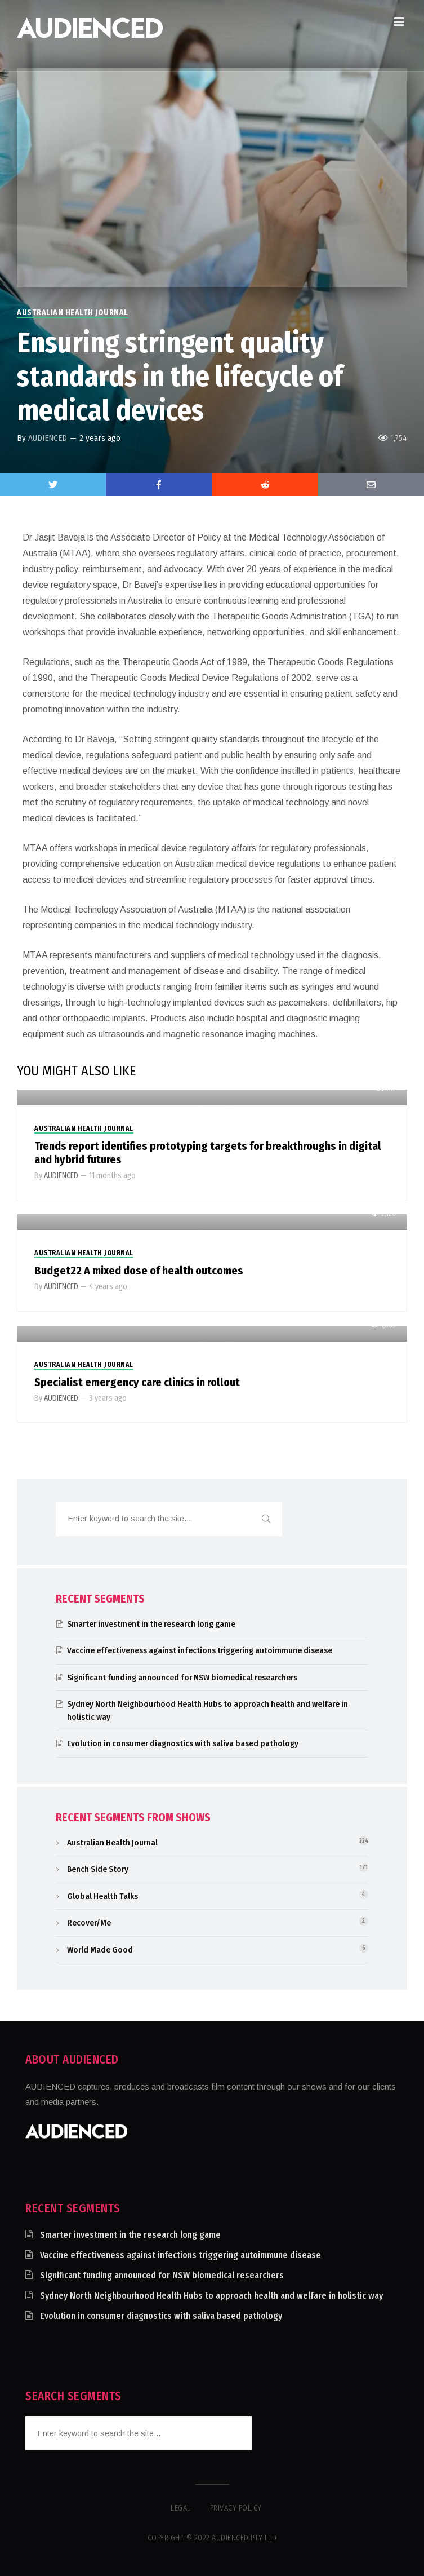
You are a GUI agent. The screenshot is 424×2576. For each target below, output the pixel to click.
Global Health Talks (102, 1896)
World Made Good (100, 1950)
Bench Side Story (97, 1869)
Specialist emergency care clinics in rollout (137, 1382)
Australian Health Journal (72, 312)
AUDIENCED (47, 438)
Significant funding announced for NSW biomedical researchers (182, 1677)
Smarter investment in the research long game (151, 1624)
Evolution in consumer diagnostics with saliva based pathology (182, 1743)
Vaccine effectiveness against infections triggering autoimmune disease (199, 1650)
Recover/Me (89, 1923)
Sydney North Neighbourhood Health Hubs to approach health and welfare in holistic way (211, 2295)
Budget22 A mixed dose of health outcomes (138, 1270)
